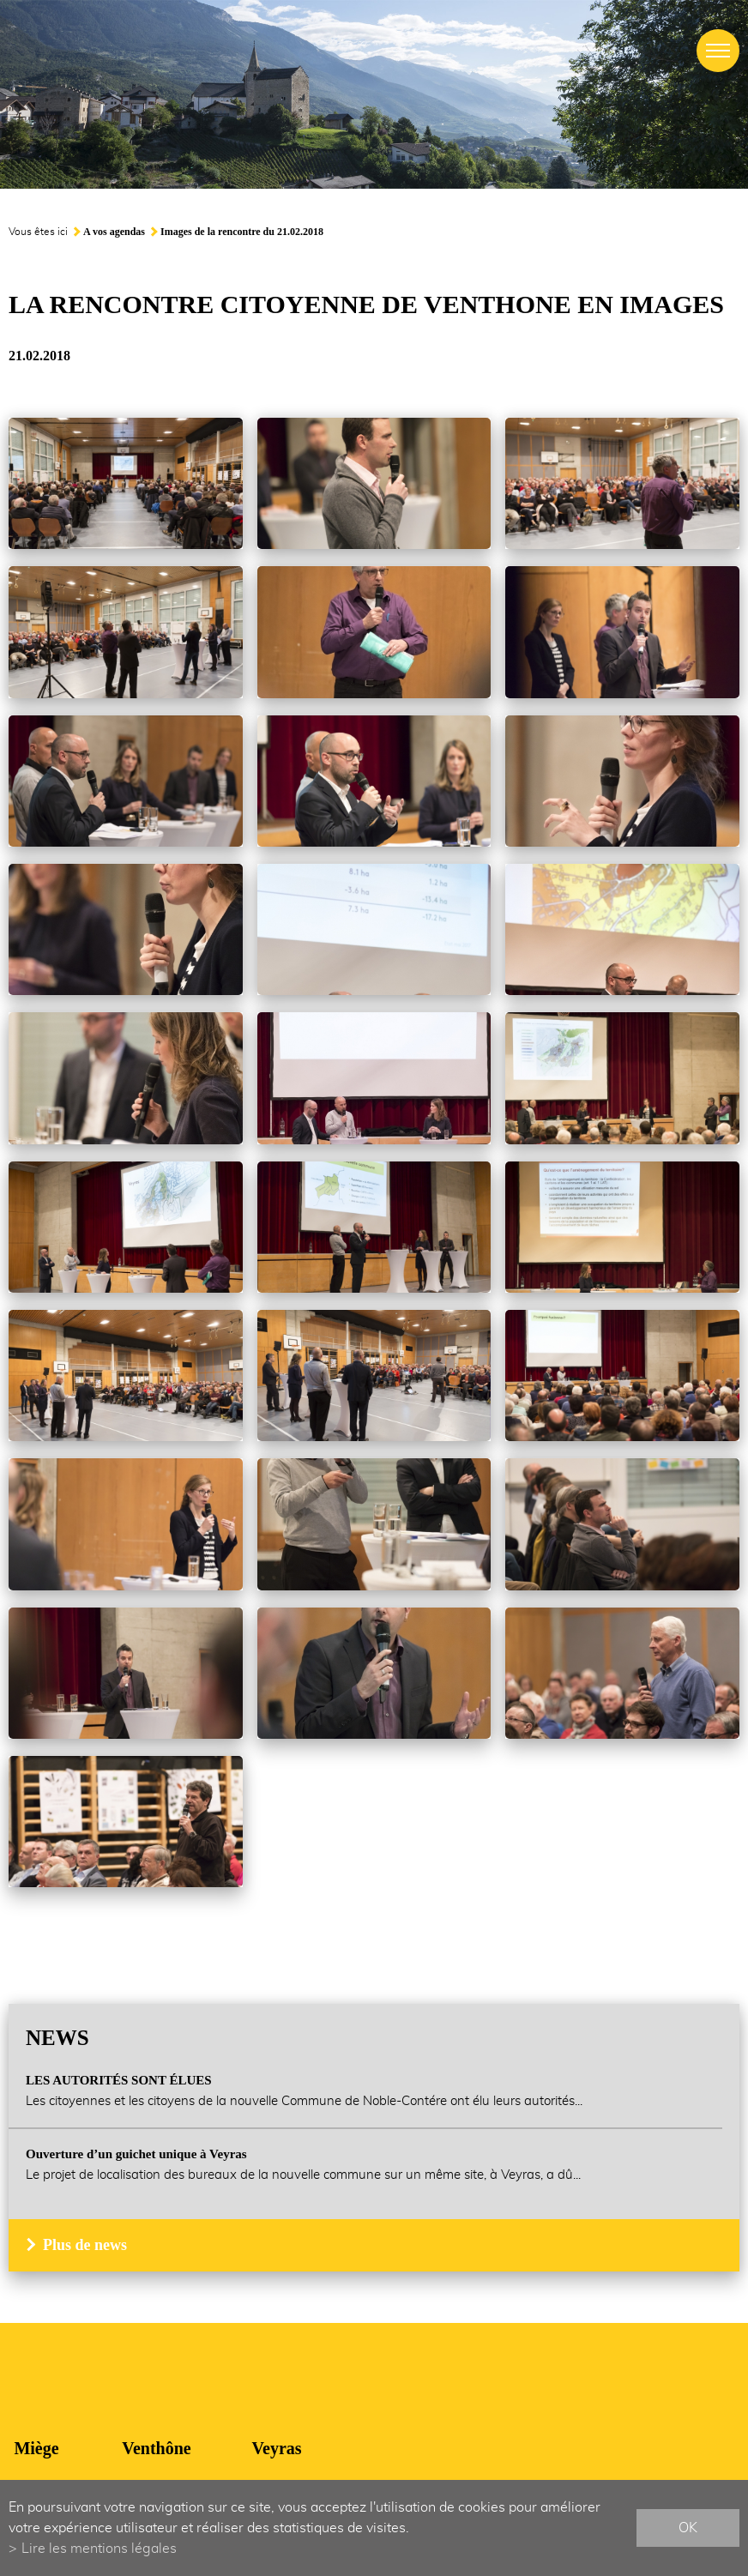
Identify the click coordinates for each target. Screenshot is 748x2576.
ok (688, 2528)
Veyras (276, 2448)
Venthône (156, 2448)
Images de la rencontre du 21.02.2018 (241, 232)
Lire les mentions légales (99, 2548)
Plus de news (85, 2244)
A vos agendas (114, 232)
